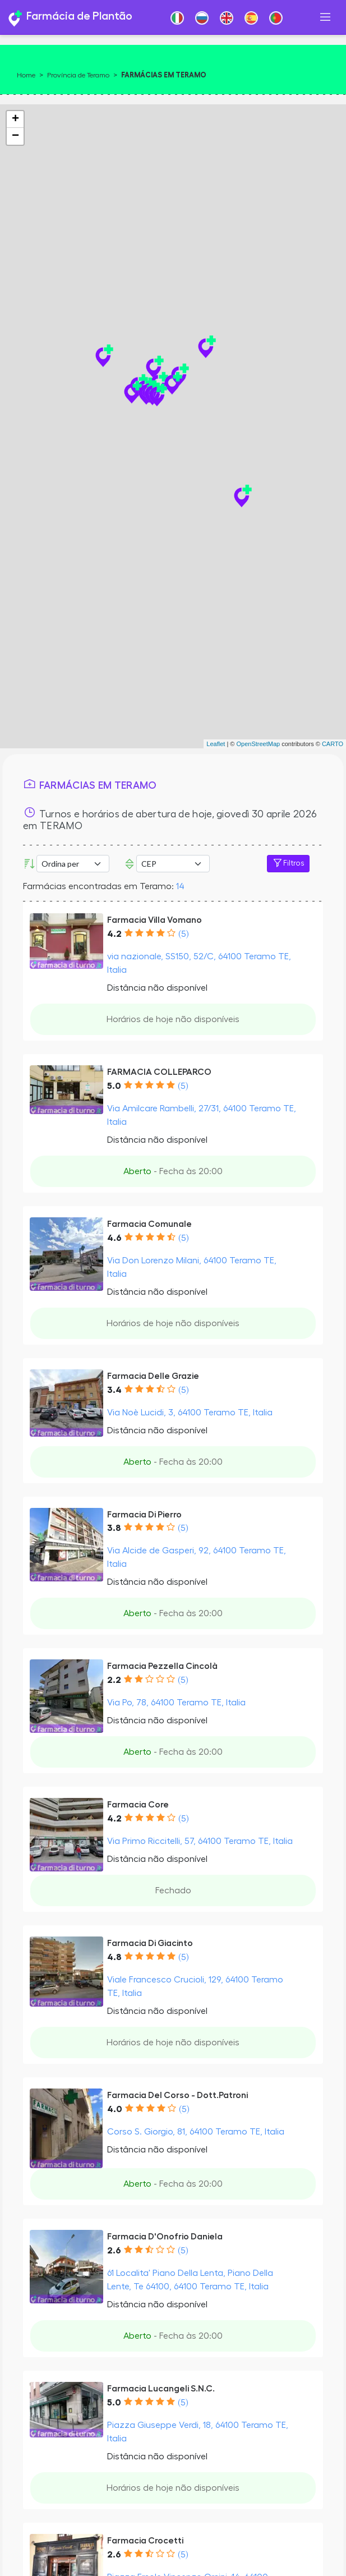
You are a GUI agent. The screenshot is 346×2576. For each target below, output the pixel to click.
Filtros (288, 863)
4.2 (114, 934)
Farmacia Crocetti (145, 2540)
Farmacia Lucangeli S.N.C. (161, 2388)
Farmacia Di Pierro (144, 1514)
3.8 (114, 1528)
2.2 (114, 1680)
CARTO (332, 743)
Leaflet (215, 743)
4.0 (114, 2109)
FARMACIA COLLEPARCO (159, 1072)
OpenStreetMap (258, 743)
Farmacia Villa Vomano (154, 920)
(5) (183, 934)
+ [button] (15, 119)
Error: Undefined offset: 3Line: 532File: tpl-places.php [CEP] (172, 863)
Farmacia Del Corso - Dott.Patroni (177, 2095)
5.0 (114, 1086)
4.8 (114, 1957)
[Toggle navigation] (325, 17)
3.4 (114, 1390)
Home (26, 75)
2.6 (114, 2250)
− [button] (15, 136)
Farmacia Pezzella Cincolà (162, 1666)
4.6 (114, 1238)
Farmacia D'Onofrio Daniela (165, 2236)
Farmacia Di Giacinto (150, 1943)
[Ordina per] (72, 863)
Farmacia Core (138, 1804)
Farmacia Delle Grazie (153, 1376)
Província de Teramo (78, 75)
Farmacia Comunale (149, 1224)
